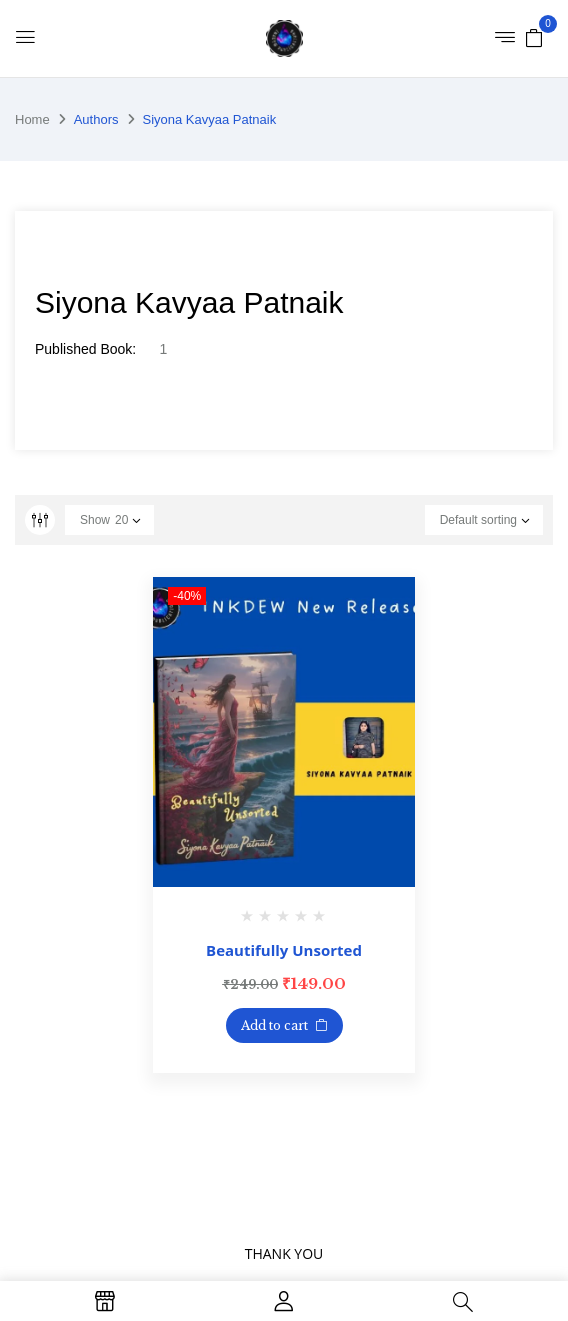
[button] (534, 37)
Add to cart (274, 1025)
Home (32, 119)
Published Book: (85, 349)
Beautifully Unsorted (284, 950)
